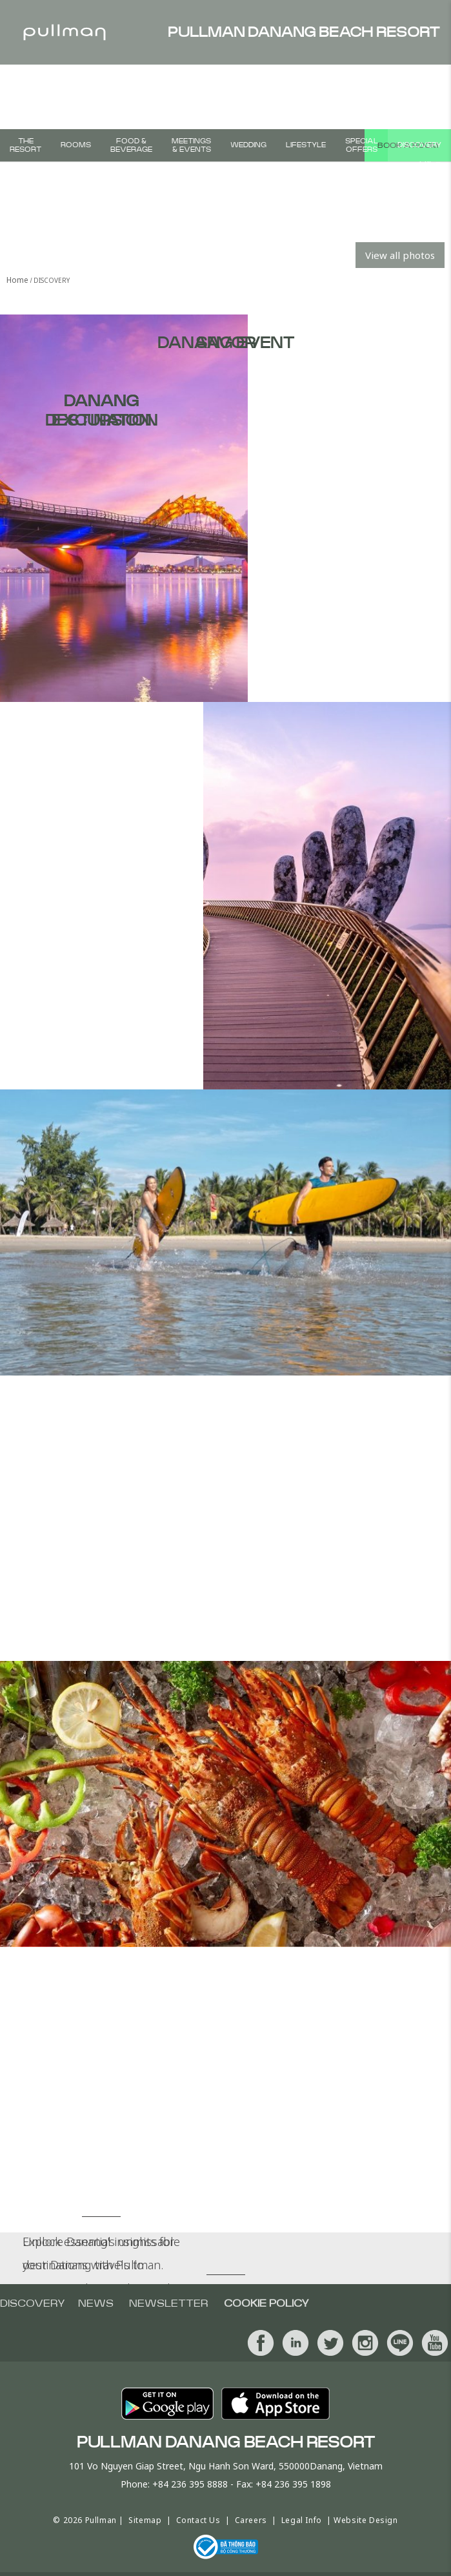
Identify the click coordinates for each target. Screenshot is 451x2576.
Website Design (365, 2520)
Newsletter (168, 2303)
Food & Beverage (131, 145)
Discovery (419, 145)
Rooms (76, 145)
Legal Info (301, 2520)
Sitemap (144, 2520)
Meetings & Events (191, 145)
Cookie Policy (266, 2303)
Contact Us (198, 2520)
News (96, 2303)
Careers (251, 2520)
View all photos (400, 255)
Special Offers (361, 145)
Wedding (248, 145)
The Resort (25, 145)
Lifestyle (306, 145)
